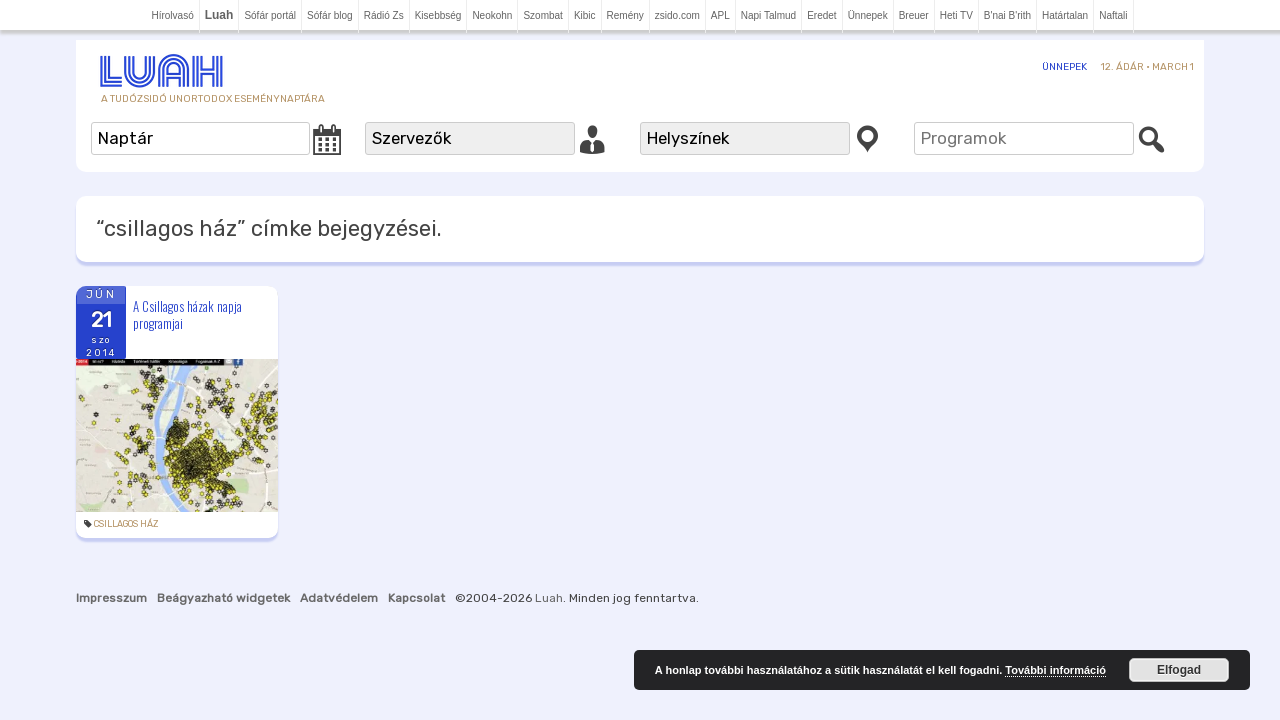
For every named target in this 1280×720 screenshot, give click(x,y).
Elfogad (1179, 670)
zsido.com (677, 15)
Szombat (542, 15)
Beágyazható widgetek (223, 598)
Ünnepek (868, 15)
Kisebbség (438, 15)
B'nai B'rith (1007, 15)
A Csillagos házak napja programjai (187, 314)
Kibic (585, 15)
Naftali (1113, 15)
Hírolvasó (172, 15)
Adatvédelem (339, 598)
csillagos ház (126, 524)
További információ (1055, 670)
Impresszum (111, 598)
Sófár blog (330, 15)
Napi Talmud (768, 15)
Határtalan (1065, 15)
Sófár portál (270, 15)
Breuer (914, 15)
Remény (625, 15)
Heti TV (956, 15)
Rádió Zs (384, 15)
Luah (549, 598)
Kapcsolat (416, 598)
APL (720, 15)
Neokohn (492, 15)
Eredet (821, 15)
